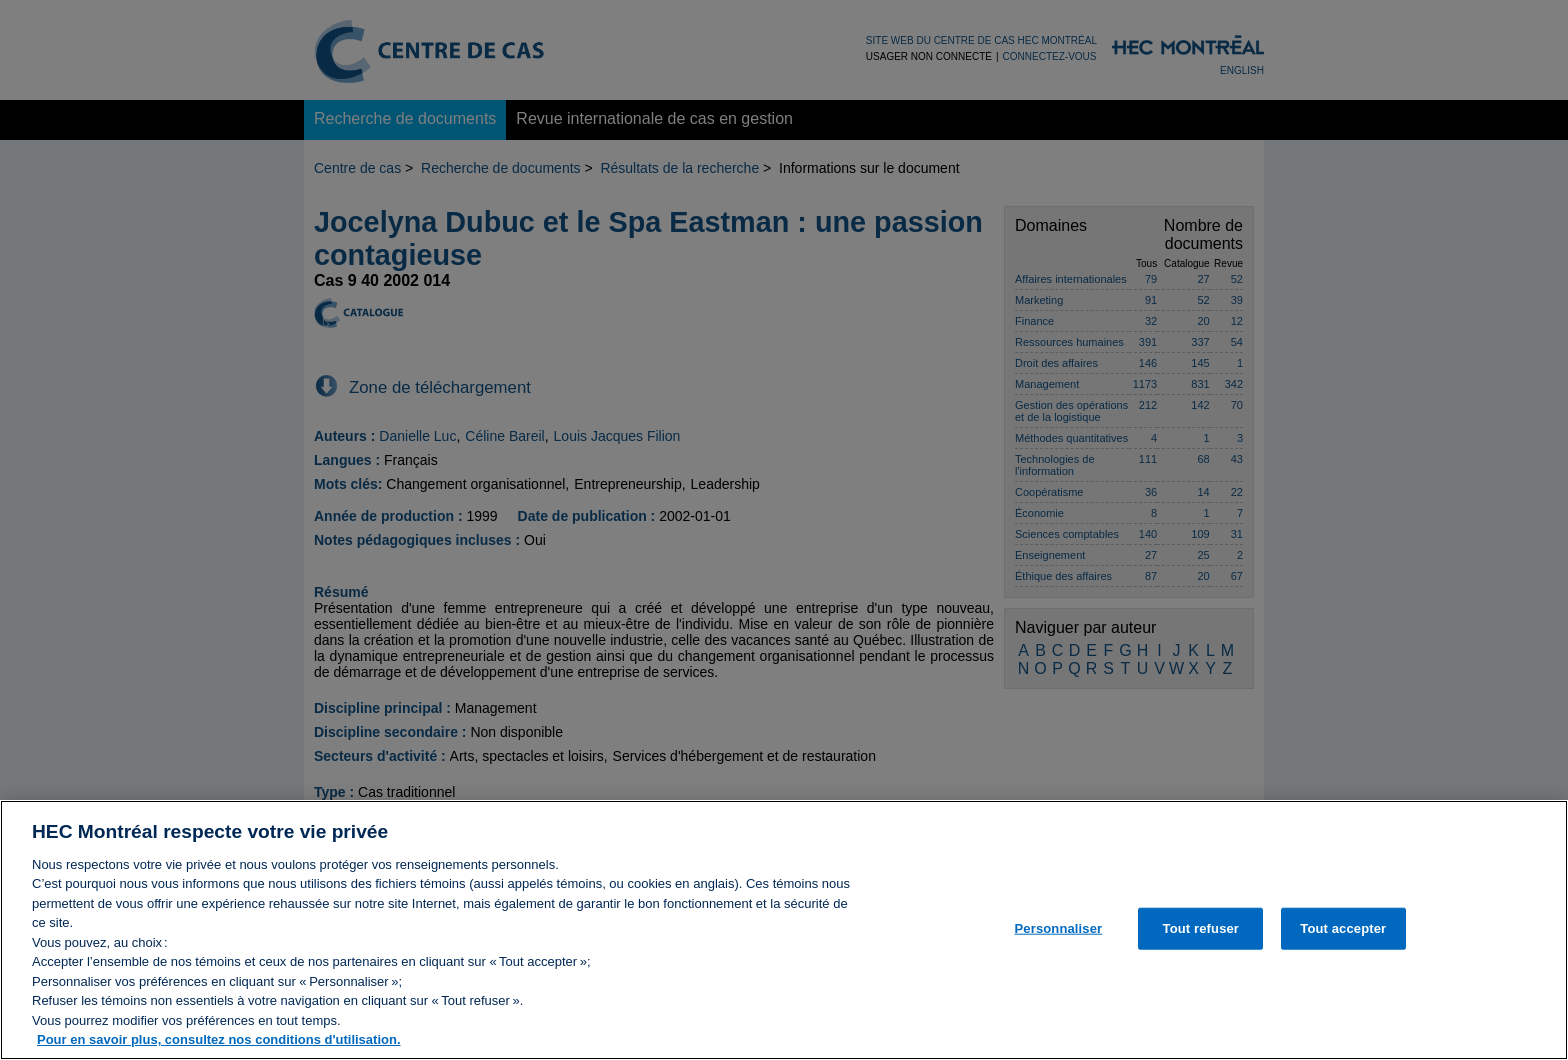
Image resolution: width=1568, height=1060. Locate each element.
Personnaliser (1059, 938)
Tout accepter (1343, 938)
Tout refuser (1201, 938)
